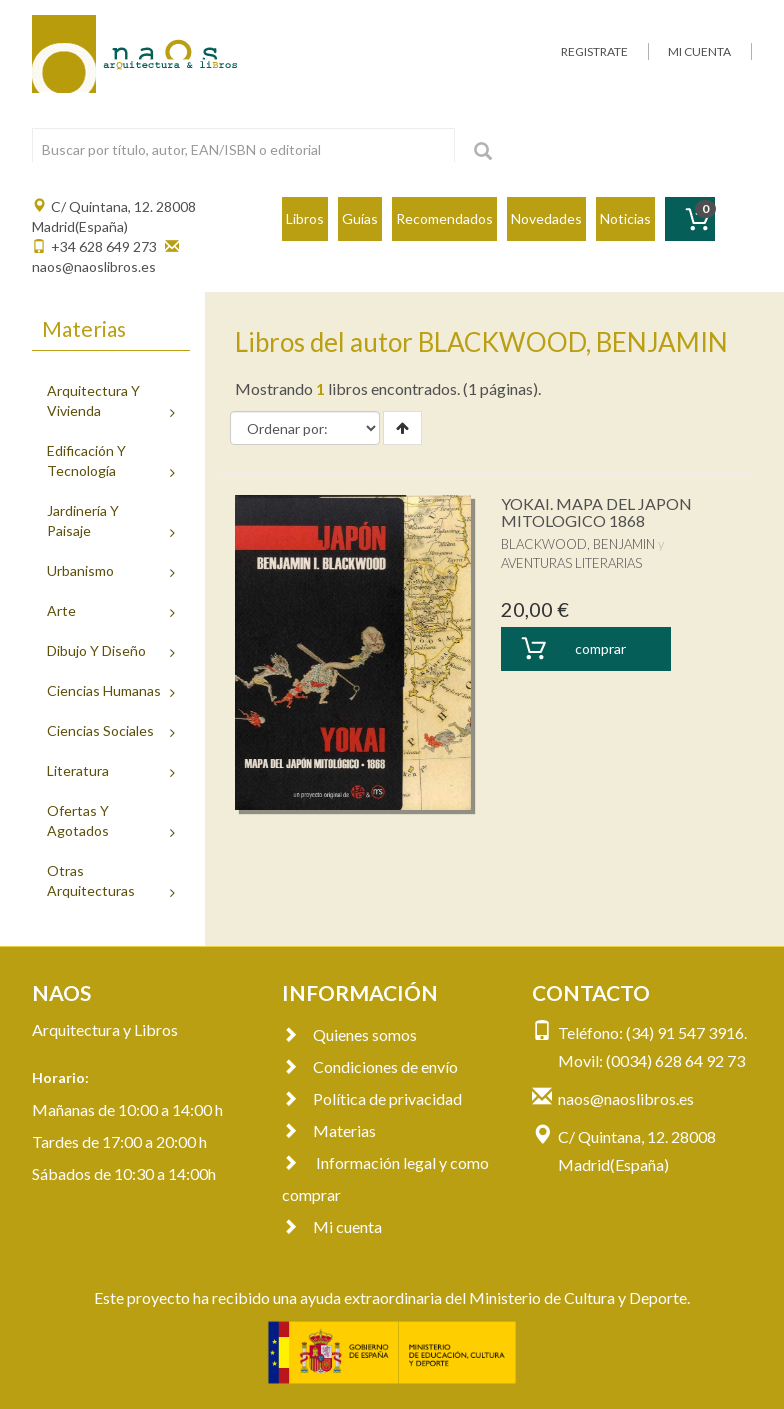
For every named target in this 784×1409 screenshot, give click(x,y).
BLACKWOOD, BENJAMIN (578, 544)
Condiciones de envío (370, 1066)
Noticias (625, 218)
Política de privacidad (372, 1098)
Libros (305, 218)
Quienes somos (349, 1034)
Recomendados (444, 218)
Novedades (546, 218)
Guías (360, 218)
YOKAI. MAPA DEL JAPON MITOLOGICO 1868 (596, 512)
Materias (329, 1130)
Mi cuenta (332, 1226)
